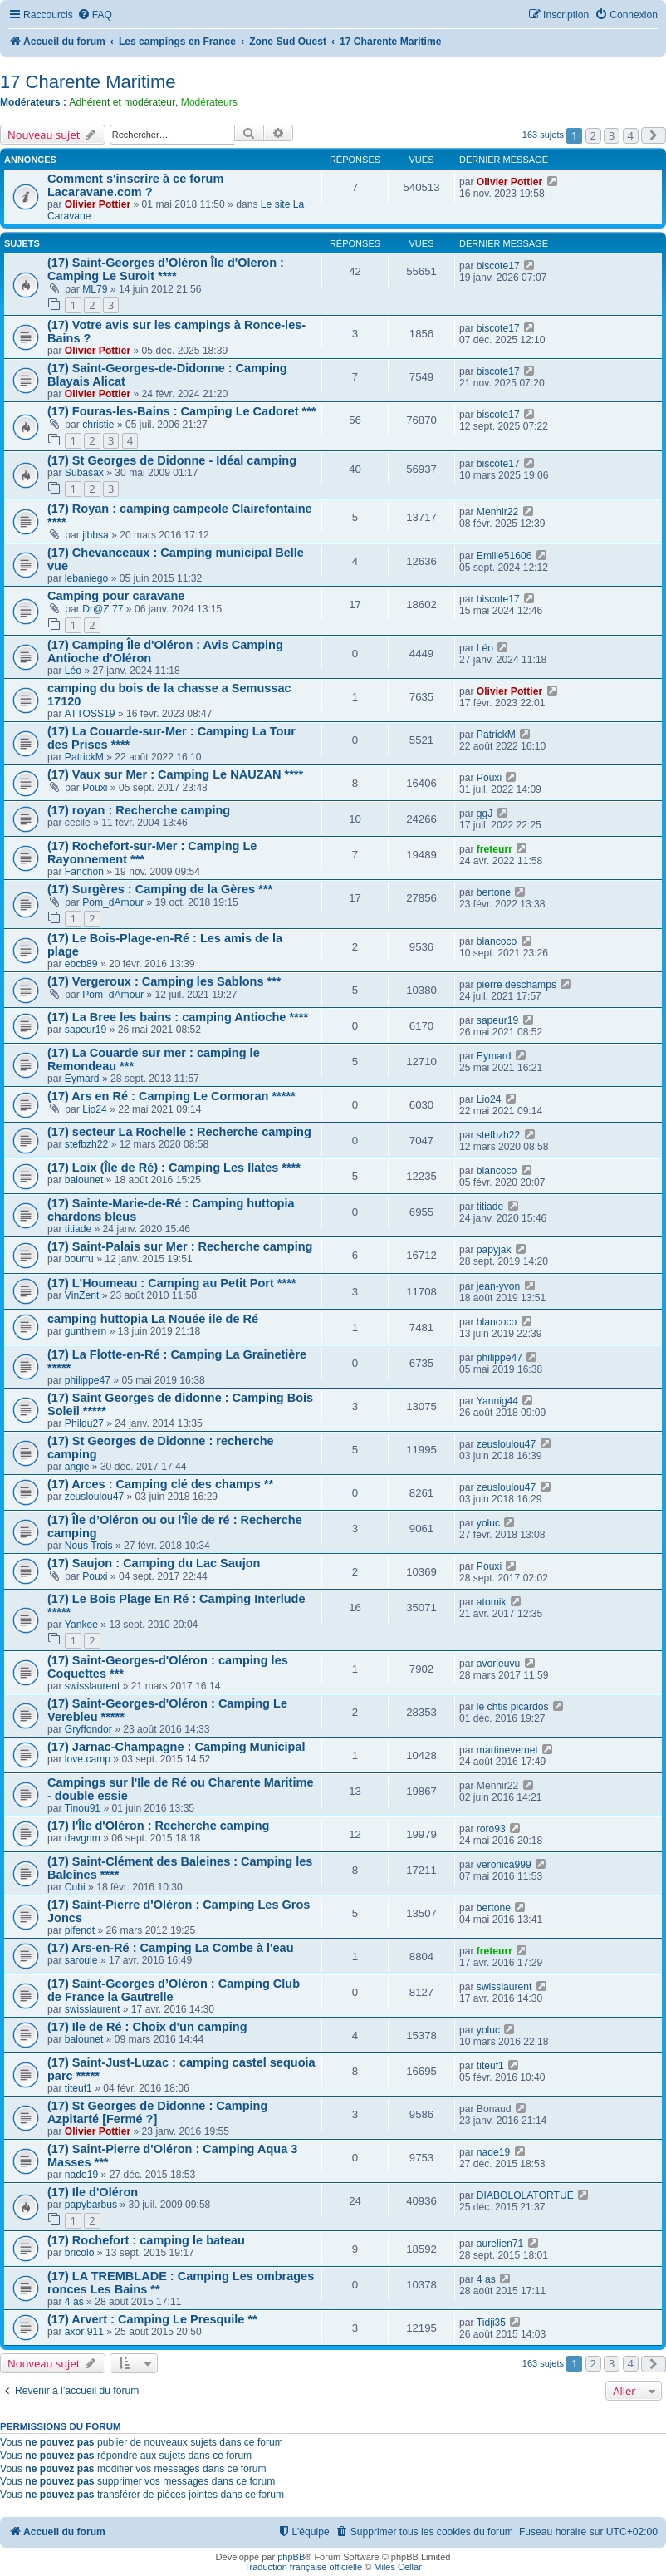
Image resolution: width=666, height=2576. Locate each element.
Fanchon (84, 872)
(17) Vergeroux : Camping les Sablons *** (164, 981)
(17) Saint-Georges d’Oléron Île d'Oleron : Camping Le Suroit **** (165, 269)
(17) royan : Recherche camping (138, 810)
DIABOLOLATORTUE (525, 2195)
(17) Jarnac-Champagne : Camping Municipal (176, 1746)
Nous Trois (89, 1545)
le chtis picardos (513, 1707)
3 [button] (612, 135)
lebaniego (86, 578)
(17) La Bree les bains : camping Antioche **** (177, 1017)
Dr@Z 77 (102, 609)
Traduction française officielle (303, 2567)
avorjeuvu (498, 1663)
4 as (74, 2302)
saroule (81, 1960)
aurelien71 (500, 2243)
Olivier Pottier (97, 204)
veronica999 (504, 1865)
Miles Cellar (397, 2567)
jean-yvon (498, 1286)
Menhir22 (497, 512)
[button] (653, 135)
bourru (79, 1259)
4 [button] (631, 135)
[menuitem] (94, 15)
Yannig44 (497, 1401)
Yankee (81, 1624)
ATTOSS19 (90, 714)
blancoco (497, 941)
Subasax (84, 473)
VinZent (82, 1295)
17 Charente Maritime (88, 81)
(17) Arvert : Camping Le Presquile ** (152, 2319)
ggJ (485, 813)
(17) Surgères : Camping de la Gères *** (159, 889)
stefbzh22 (86, 1144)
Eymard (82, 1078)
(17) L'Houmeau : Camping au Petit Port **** (171, 1283)
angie (77, 1466)
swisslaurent (92, 1686)
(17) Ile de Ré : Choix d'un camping (147, 2026)
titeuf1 (78, 2088)
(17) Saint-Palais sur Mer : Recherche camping (179, 1246)
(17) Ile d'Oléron (92, 2192)
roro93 (491, 1829)
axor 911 (84, 2332)
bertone (494, 892)
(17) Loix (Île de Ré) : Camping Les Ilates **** (174, 1167)
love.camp (87, 1759)
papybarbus (91, 2204)
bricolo (80, 2253)
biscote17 (498, 266)
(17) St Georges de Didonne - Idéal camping (171, 460)
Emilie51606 (504, 556)
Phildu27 (84, 1423)
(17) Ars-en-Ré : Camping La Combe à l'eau (170, 1947)
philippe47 (87, 1380)
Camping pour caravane (115, 595)
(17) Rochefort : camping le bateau (146, 2240)
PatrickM (84, 757)
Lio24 (94, 1109)
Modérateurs (209, 102)
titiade (78, 1229)
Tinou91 (82, 1808)
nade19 (81, 2174)
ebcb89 (81, 964)
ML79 (94, 289)
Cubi (75, 1887)
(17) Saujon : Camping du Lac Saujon (153, 1563)
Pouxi (94, 788)
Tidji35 (491, 2322)
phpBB (291, 2557)
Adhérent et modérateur (122, 102)
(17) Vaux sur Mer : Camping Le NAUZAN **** (175, 774)
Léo (73, 670)
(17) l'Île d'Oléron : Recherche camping (158, 1825)
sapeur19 (85, 1029)
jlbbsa (95, 535)
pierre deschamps (516, 985)
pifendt (80, 1930)
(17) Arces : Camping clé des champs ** (160, 1484)
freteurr (494, 849)
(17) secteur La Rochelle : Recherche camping (179, 1131)
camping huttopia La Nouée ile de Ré (152, 1318)
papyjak (494, 1250)
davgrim (82, 1838)
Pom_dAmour (113, 902)
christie (98, 424)
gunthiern (85, 1331)
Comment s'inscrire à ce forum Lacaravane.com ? (135, 185)
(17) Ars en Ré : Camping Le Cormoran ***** (171, 1096)
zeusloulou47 (506, 1444)
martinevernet (507, 1750)
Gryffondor (88, 1729)
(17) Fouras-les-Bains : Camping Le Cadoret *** (181, 411)
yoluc (488, 1523)
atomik (492, 1602)
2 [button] (593, 135)
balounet (84, 1180)
